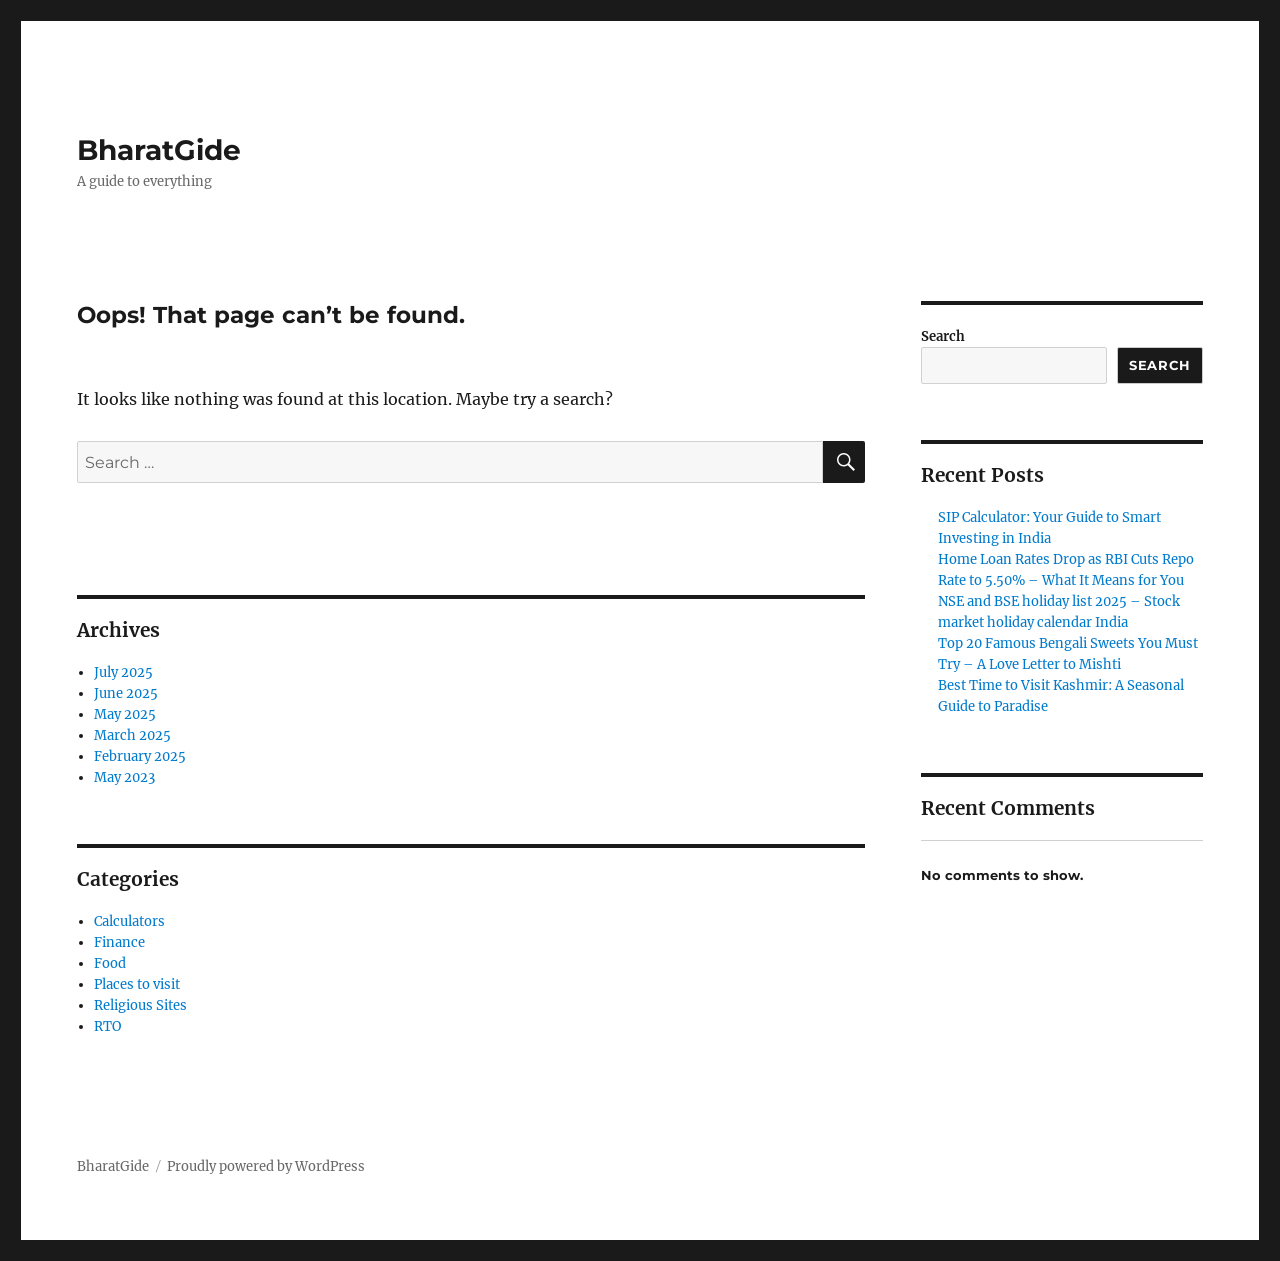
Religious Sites (140, 1005)
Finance (119, 942)
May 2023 (124, 777)
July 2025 (123, 672)
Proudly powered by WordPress (266, 1166)
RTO (107, 1026)
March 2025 (132, 735)
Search (943, 336)
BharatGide (159, 150)
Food (110, 963)
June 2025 (126, 693)
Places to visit (137, 984)
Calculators (129, 921)
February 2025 (140, 756)
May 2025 (125, 714)
